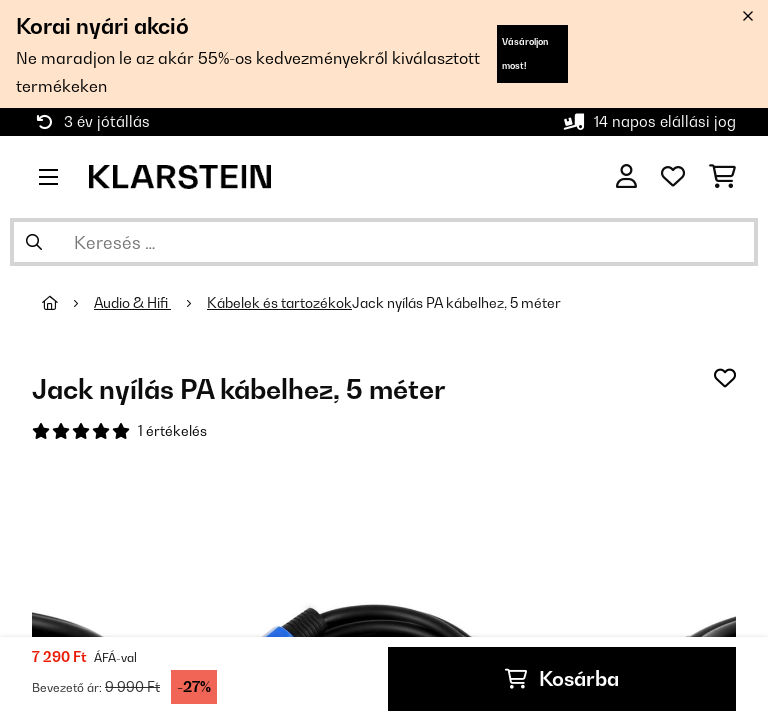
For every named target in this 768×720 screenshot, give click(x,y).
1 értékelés (172, 431)
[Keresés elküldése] (34, 242)
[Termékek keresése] (384, 242)
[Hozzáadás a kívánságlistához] (725, 378)
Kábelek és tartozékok (279, 303)
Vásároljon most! (525, 53)
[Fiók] (626, 177)
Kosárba (562, 679)
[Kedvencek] (673, 177)
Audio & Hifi (132, 303)
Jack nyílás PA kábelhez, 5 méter (456, 303)
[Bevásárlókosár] (722, 177)
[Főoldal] (68, 303)
